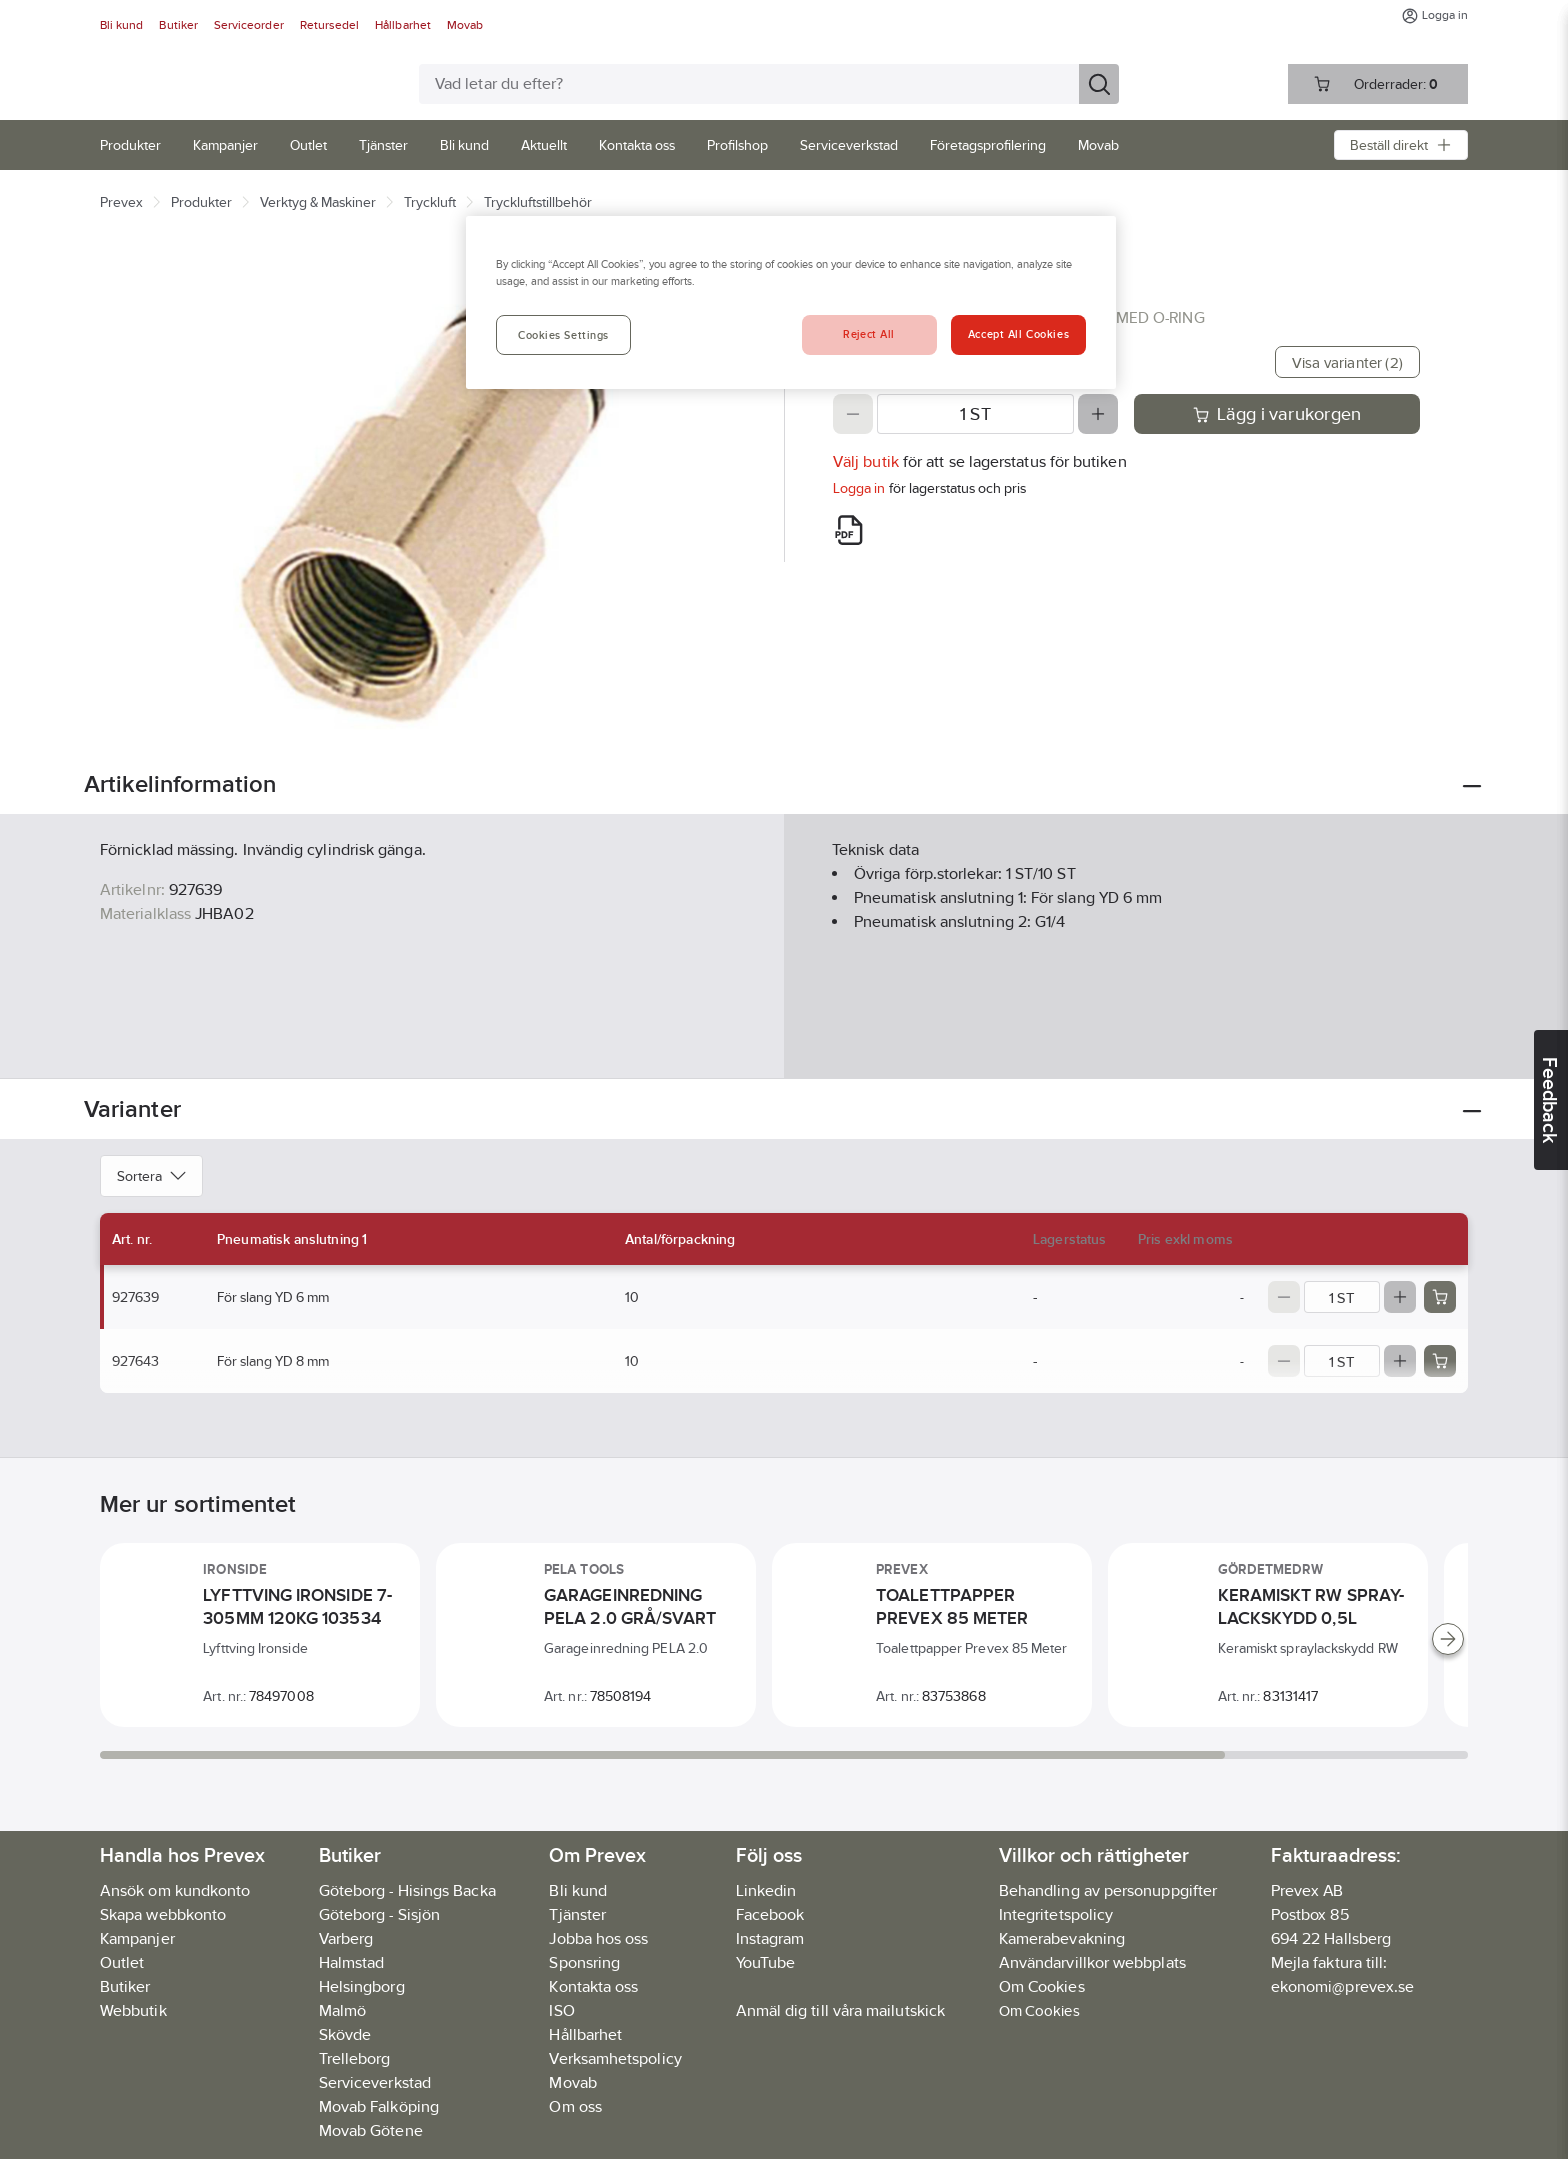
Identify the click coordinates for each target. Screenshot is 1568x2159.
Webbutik (133, 2010)
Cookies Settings (563, 335)
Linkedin (766, 1890)
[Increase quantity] (1098, 414)
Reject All (869, 334)
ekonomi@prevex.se (1342, 1986)
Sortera (151, 1176)
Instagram (770, 1938)
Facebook (770, 1914)
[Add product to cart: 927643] (1440, 1361)
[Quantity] (975, 414)
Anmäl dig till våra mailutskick (840, 2010)
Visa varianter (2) (1347, 362)
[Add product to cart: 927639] (1440, 1297)
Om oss (575, 2106)
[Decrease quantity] (853, 414)
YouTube (766, 1962)
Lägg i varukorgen (1277, 414)
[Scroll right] (1448, 1639)
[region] (791, 302)
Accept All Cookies (1018, 334)
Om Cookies (1039, 2010)
